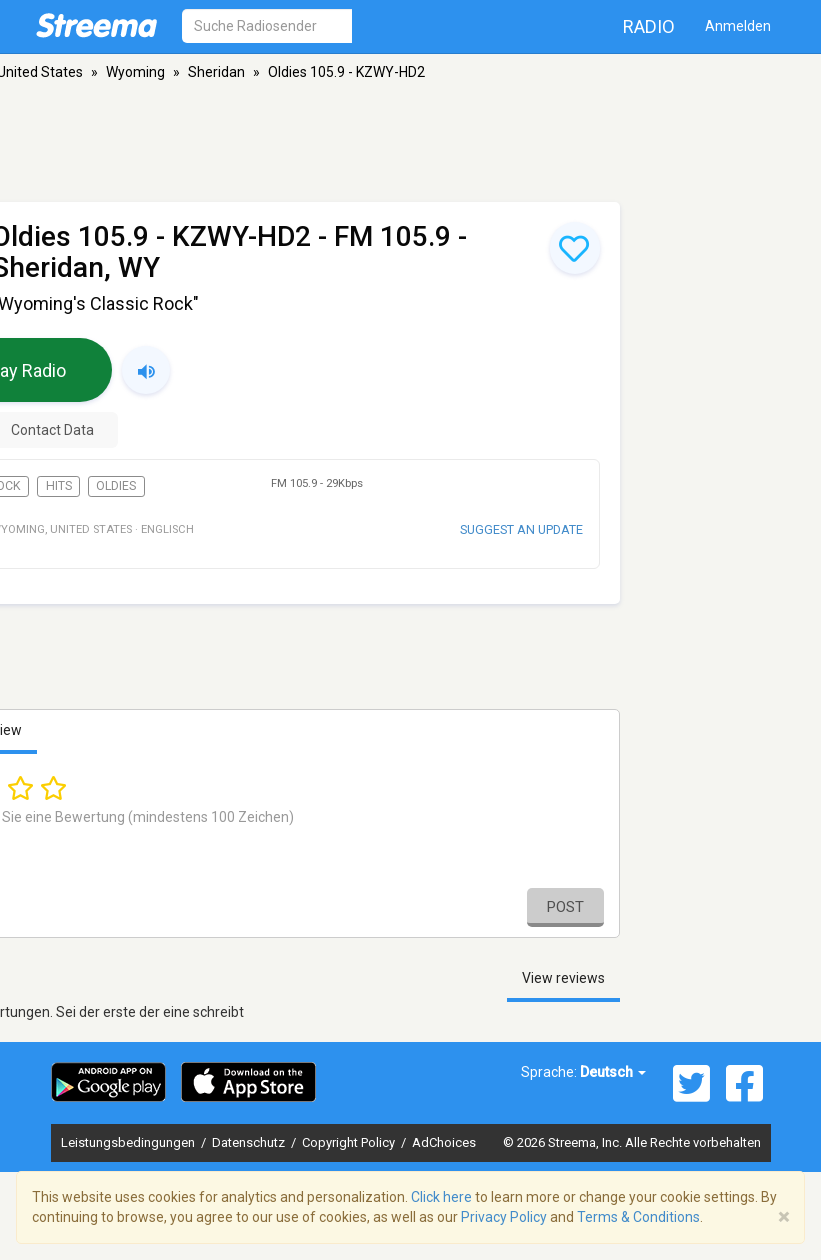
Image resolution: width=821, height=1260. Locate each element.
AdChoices (444, 1142)
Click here (441, 1197)
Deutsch (613, 1072)
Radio (649, 26)
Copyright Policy (350, 1142)
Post (565, 907)
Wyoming (135, 72)
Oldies (116, 486)
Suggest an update (521, 529)
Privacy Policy (504, 1217)
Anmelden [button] (738, 26)
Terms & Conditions (638, 1217)
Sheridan (216, 72)
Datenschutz (250, 1142)
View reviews (563, 978)
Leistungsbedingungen (129, 1142)
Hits (59, 486)
